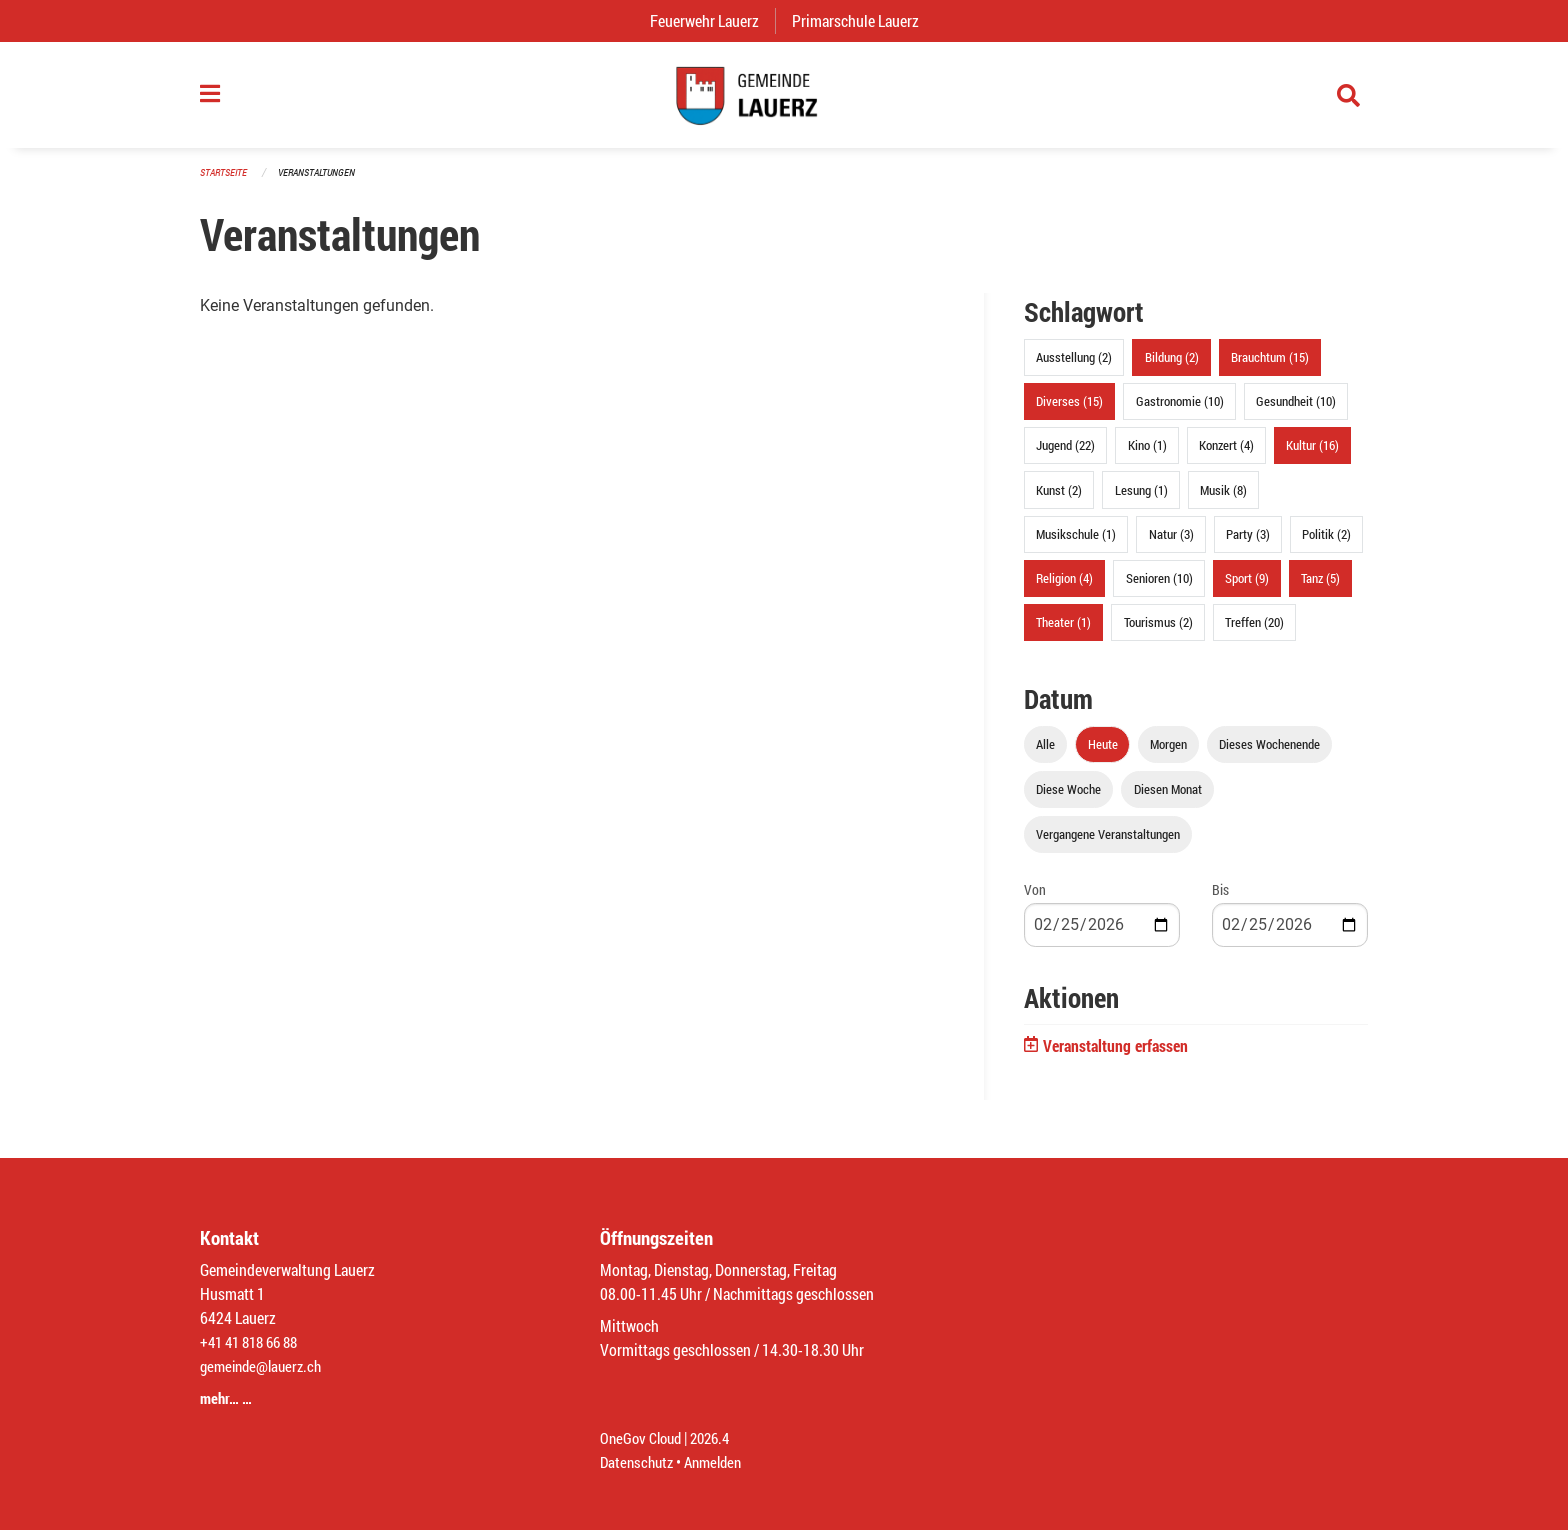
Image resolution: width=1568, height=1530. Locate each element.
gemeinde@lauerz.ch (265, 1365)
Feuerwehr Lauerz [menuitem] (712, 20)
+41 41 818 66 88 (254, 1341)
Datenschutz (639, 1461)
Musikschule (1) (1076, 543)
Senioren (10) (1159, 587)
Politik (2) (1326, 543)
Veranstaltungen (325, 181)
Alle (1045, 754)
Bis (1220, 899)
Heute (1103, 754)
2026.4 (718, 1437)
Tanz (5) (1320, 587)
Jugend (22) (1065, 455)
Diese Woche (1068, 799)
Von (1035, 899)
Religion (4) (1064, 587)
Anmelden (720, 1461)
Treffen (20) (1254, 632)
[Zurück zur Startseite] (784, 100)
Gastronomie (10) (1180, 411)
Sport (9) (1247, 587)
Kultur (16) (1312, 455)
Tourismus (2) (1158, 632)
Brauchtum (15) (1270, 367)
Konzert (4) (1226, 455)
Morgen (1168, 754)
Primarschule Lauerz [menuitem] (863, 20)
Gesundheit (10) (1296, 411)
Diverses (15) (1069, 411)
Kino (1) (1147, 455)
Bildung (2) (1172, 367)
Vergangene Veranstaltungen (1108, 844)
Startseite (226, 181)
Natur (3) (1171, 543)
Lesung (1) (1141, 499)
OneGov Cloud (643, 1437)
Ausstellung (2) (1074, 367)
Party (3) (1248, 543)
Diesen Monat (1168, 799)
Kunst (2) (1059, 499)
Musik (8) (1223, 499)
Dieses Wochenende (1269, 754)
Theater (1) (1063, 632)
